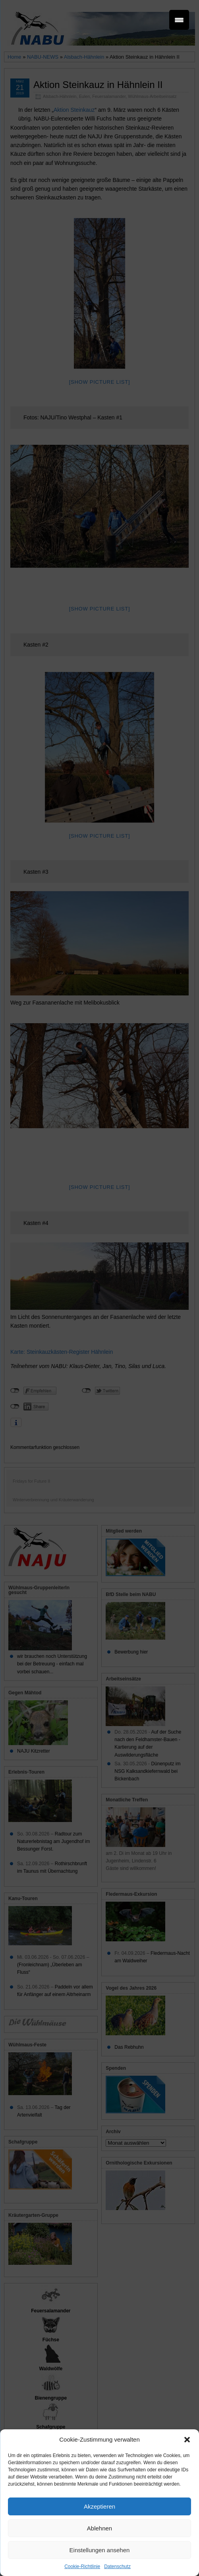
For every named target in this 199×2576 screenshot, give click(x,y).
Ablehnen (99, 2528)
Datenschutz (117, 2566)
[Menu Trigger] (179, 20)
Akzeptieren (99, 2506)
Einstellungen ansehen (100, 2550)
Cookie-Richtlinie (82, 2566)
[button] (187, 2440)
